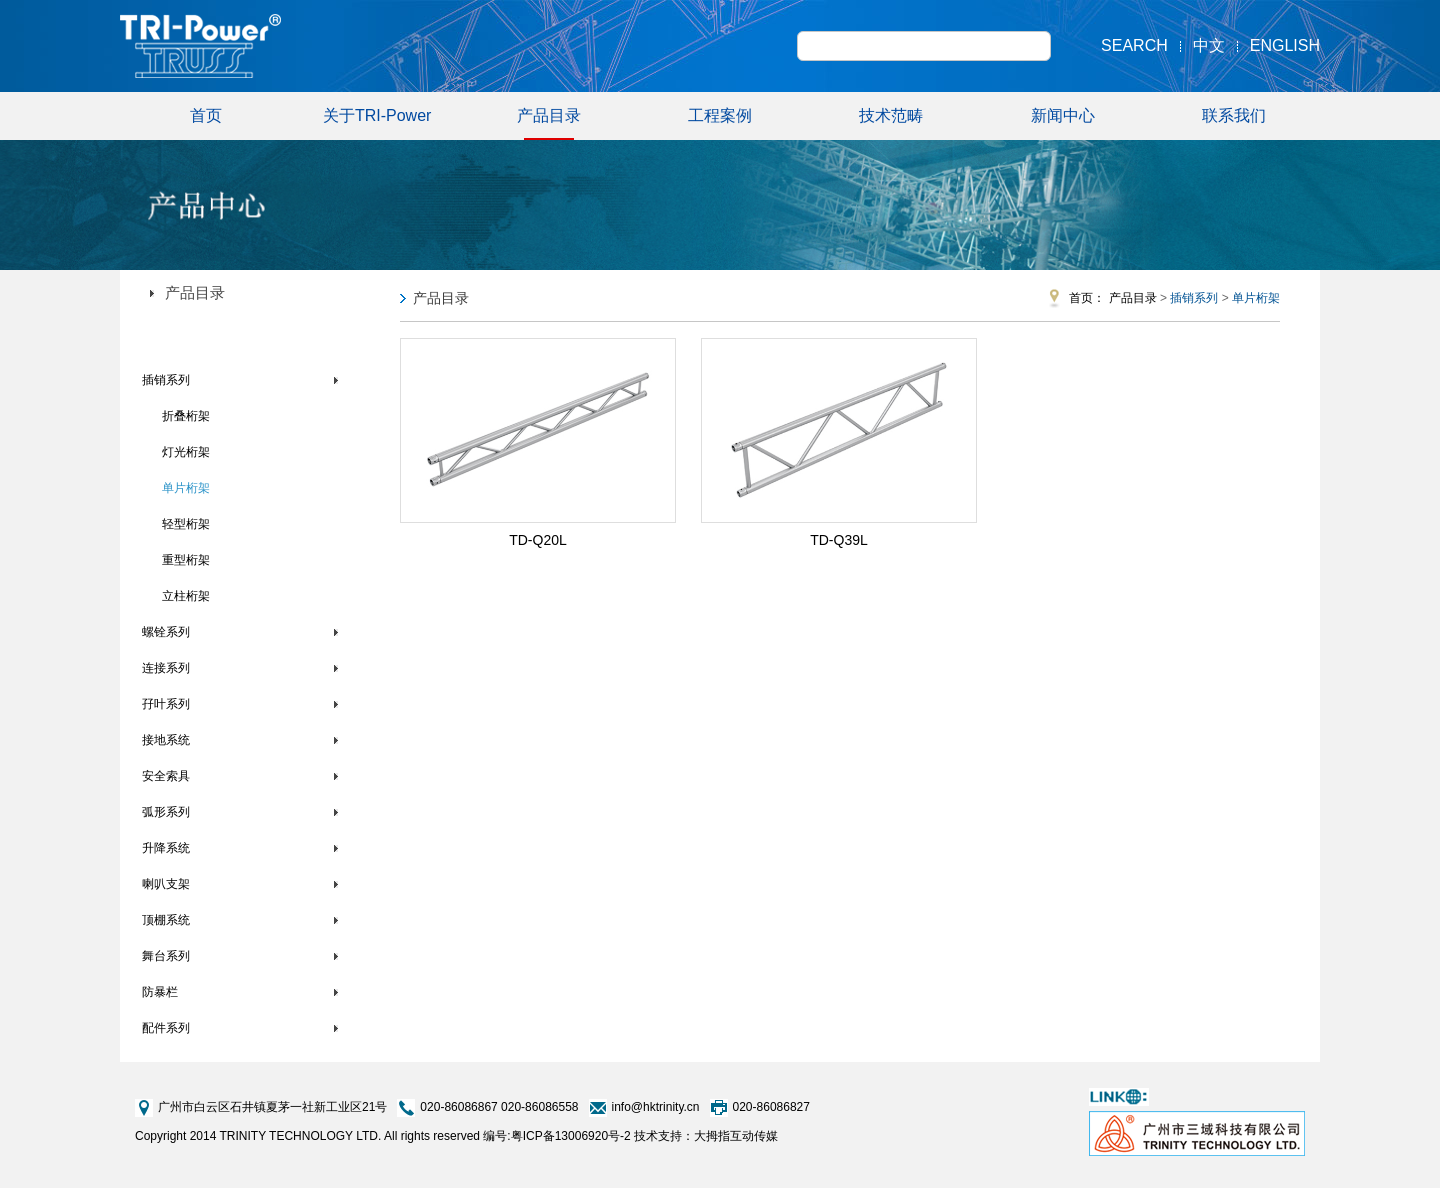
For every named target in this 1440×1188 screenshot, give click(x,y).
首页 (206, 115)
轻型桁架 (186, 524)
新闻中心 (1063, 115)
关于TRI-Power (377, 115)
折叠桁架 (186, 416)
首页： (1087, 298)
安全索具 (166, 776)
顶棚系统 (166, 920)
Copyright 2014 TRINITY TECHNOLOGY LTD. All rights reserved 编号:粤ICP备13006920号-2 (383, 1136)
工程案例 (720, 115)
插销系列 (166, 380)
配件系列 (166, 1028)
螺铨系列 (166, 632)
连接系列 (166, 668)
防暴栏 (160, 992)
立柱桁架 (186, 596)
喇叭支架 (166, 884)
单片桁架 (186, 488)
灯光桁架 (186, 452)
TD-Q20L (538, 540)
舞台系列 (166, 956)
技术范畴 (891, 115)
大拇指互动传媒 (736, 1136)
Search (1134, 45)
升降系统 (166, 848)
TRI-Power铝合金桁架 (200, 339)
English (1285, 45)
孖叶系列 (166, 704)
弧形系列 (166, 812)
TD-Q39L (839, 540)
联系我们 (1234, 115)
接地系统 (166, 740)
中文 (1209, 45)
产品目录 (549, 123)
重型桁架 (186, 560)
